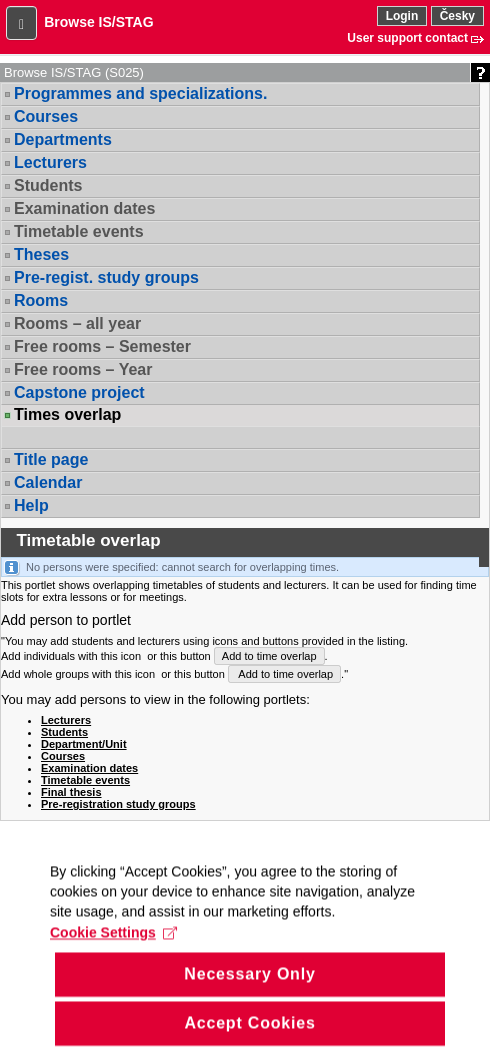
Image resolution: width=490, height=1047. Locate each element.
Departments (63, 139)
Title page (51, 459)
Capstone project (79, 392)
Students (48, 185)
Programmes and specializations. (140, 93)
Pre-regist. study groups (106, 277)
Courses (46, 116)
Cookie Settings (113, 953)
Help (31, 505)
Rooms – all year (77, 323)
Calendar (48, 482)
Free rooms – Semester (102, 346)
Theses (41, 254)
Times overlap (67, 415)
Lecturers (50, 162)
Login (402, 16)
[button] (21, 23)
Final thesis (71, 792)
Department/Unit (84, 744)
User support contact (407, 38)
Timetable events (79, 231)
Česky (457, 16)
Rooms (41, 300)
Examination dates (84, 208)
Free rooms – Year (83, 369)
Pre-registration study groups (118, 804)
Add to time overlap (269, 656)
